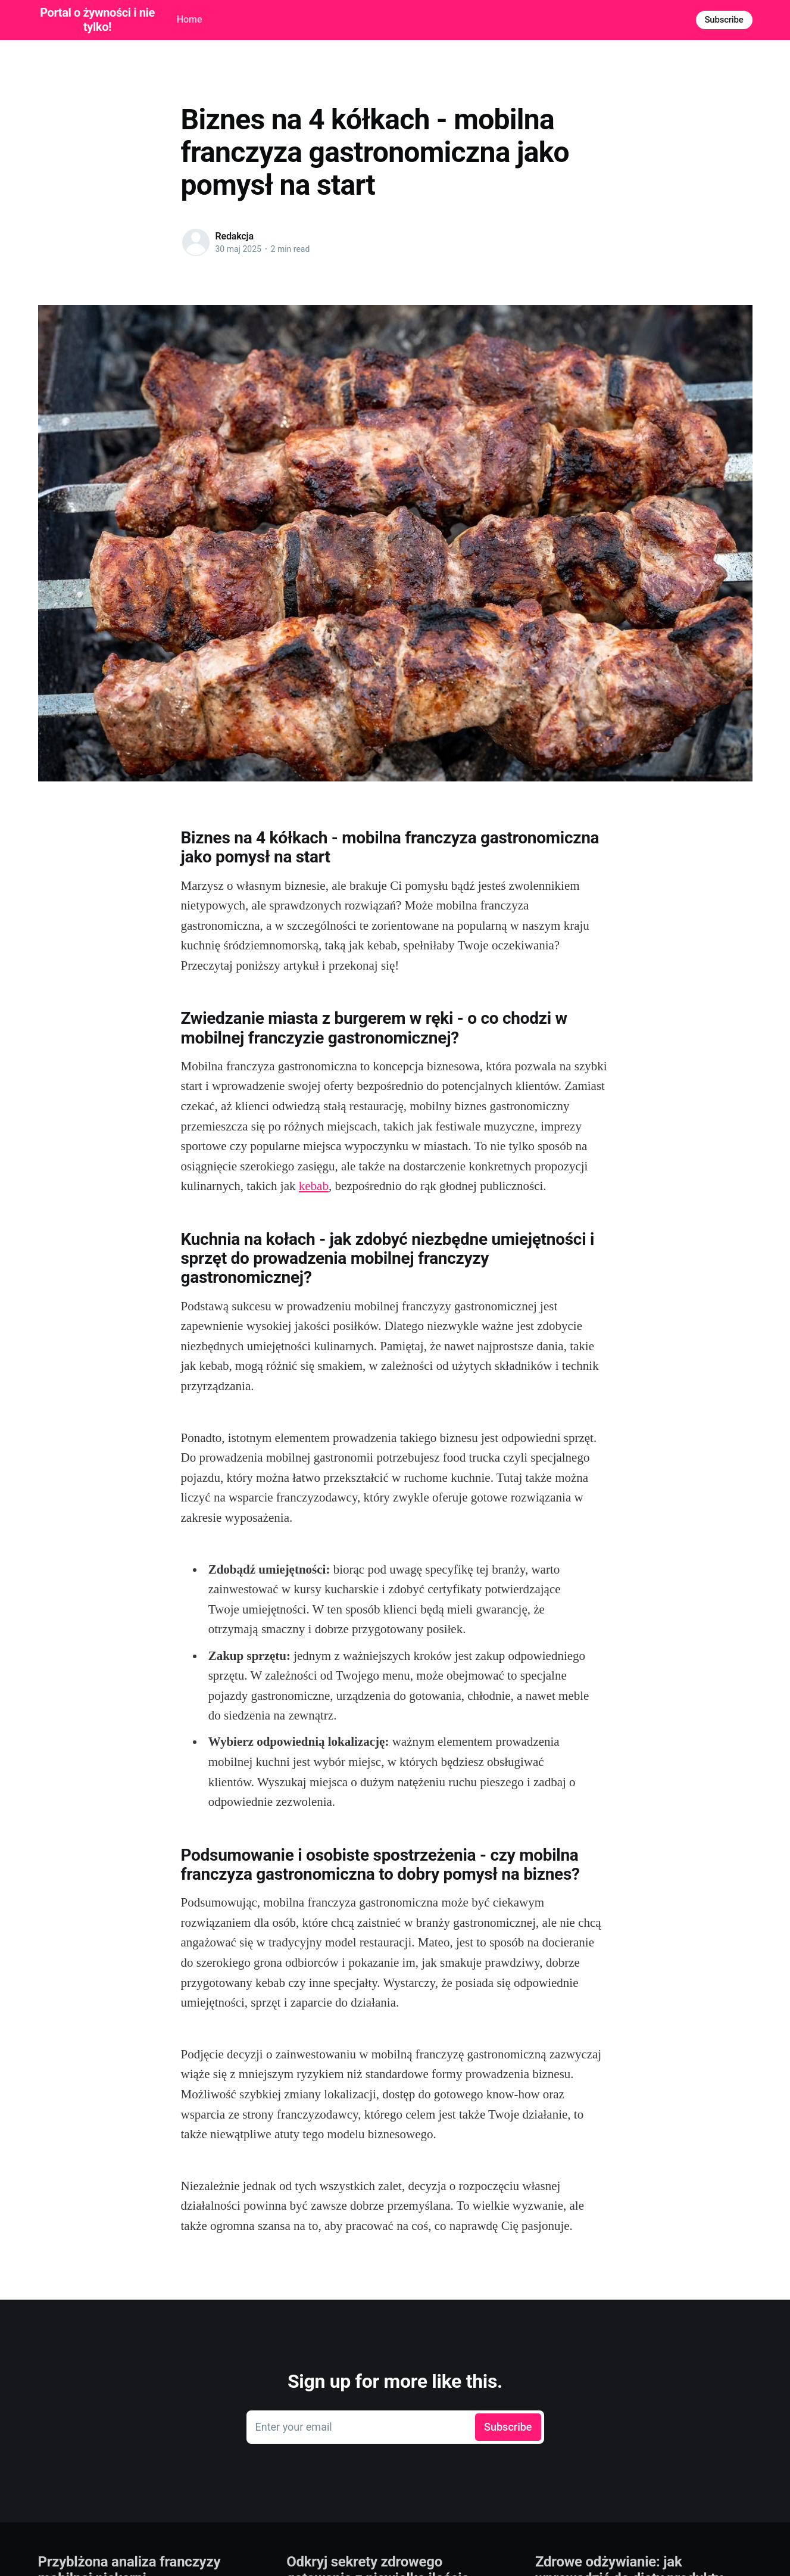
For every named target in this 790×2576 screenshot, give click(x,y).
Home (189, 19)
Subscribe (724, 19)
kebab (314, 1186)
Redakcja (235, 236)
